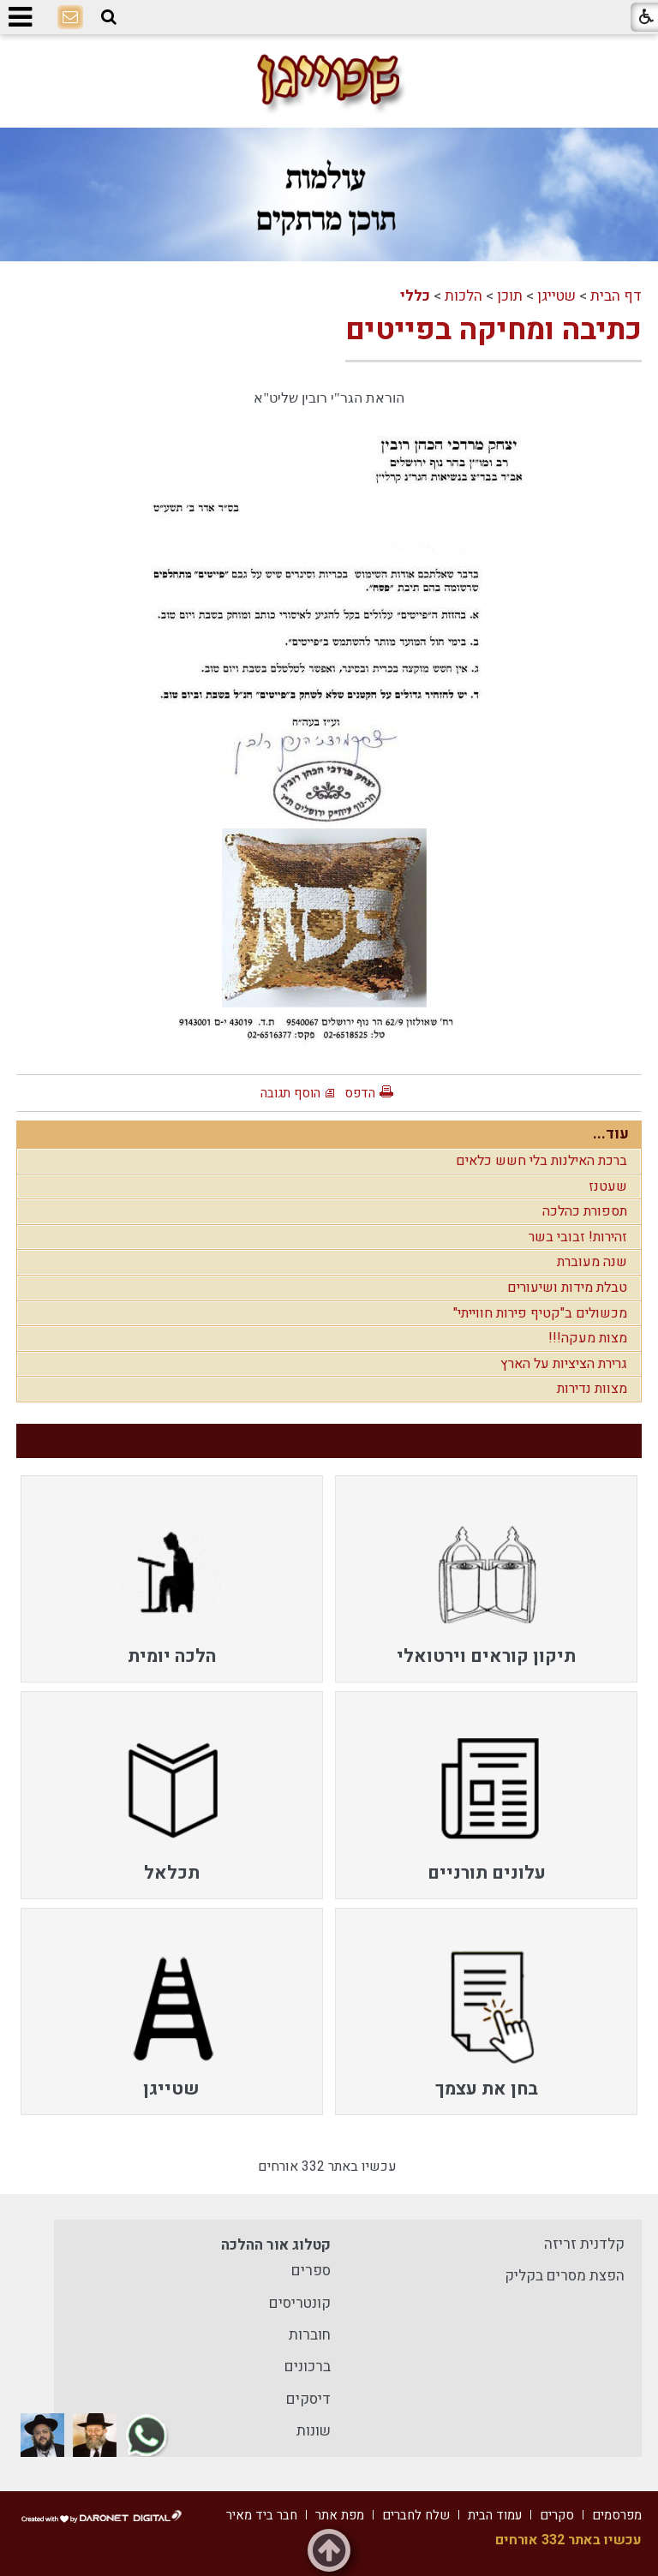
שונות (313, 2431)
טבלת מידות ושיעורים (567, 1287)
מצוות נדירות (592, 1388)
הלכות (463, 296)
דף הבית (616, 296)
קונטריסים (300, 2303)
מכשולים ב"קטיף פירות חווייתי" (540, 1313)
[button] (109, 17)
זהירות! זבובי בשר (578, 1237)
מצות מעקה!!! (587, 1338)
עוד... (611, 1134)
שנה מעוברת (592, 1262)
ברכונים (307, 2366)
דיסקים (308, 2399)
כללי (415, 296)
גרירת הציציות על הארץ (563, 1364)
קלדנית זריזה (584, 2244)
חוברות (310, 2335)
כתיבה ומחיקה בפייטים (493, 330)
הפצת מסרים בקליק (565, 2275)
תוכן (510, 296)
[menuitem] (486, 1578)
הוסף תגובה (290, 1093)
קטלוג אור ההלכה (276, 2245)
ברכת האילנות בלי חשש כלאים (541, 1161)
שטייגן (556, 296)
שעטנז (608, 1186)
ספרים (311, 2270)
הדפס (359, 1093)
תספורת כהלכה (584, 1211)
